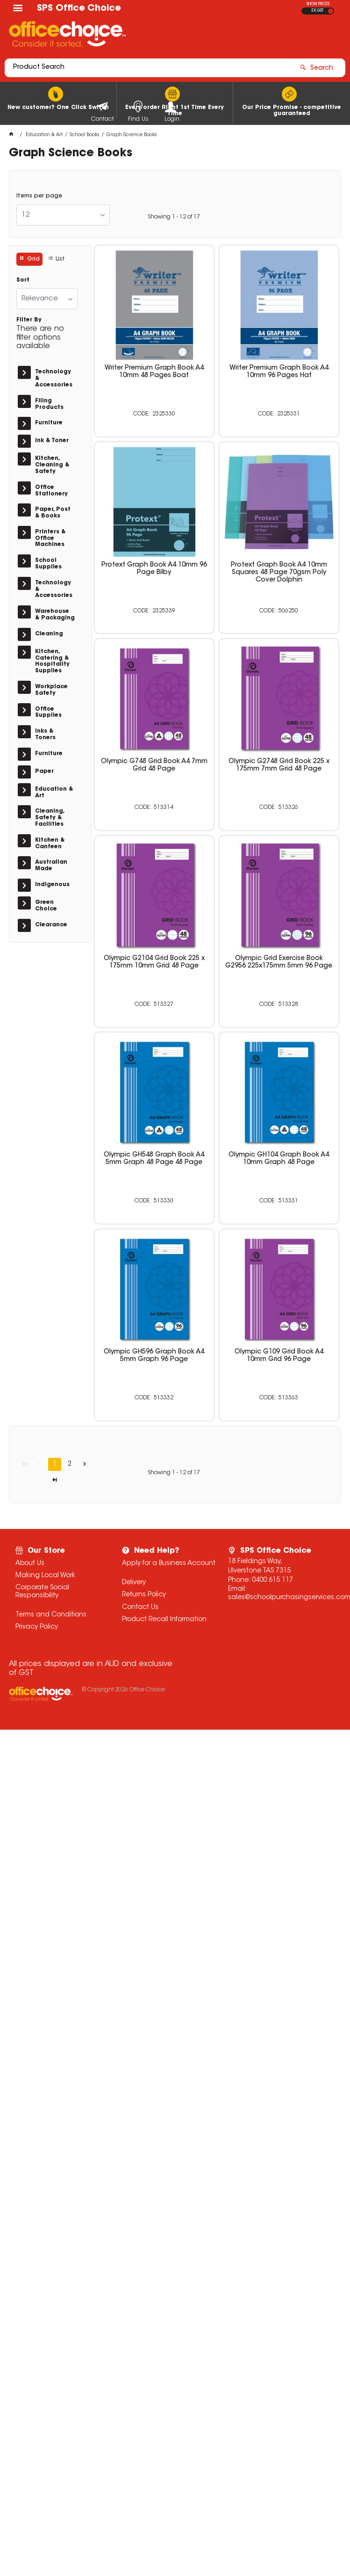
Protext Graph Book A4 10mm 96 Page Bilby (154, 569)
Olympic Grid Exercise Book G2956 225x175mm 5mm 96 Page (278, 962)
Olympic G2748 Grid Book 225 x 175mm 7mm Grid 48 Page (279, 765)
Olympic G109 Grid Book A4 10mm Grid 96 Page (279, 1356)
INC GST (330, 11)
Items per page (39, 196)
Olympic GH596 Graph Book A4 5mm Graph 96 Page (154, 1356)
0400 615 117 (272, 1580)
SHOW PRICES (318, 4)
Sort (22, 280)
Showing (174, 217)
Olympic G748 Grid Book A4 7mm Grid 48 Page (154, 765)
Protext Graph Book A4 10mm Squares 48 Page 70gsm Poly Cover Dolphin (279, 572)
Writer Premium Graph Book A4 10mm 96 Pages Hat (279, 372)
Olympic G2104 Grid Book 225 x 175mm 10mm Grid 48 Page (154, 962)
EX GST (317, 11)
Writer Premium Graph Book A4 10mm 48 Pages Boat (154, 372)
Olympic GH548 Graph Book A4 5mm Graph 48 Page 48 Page (154, 1159)
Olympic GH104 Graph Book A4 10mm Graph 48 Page (279, 1159)
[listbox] (63, 215)
